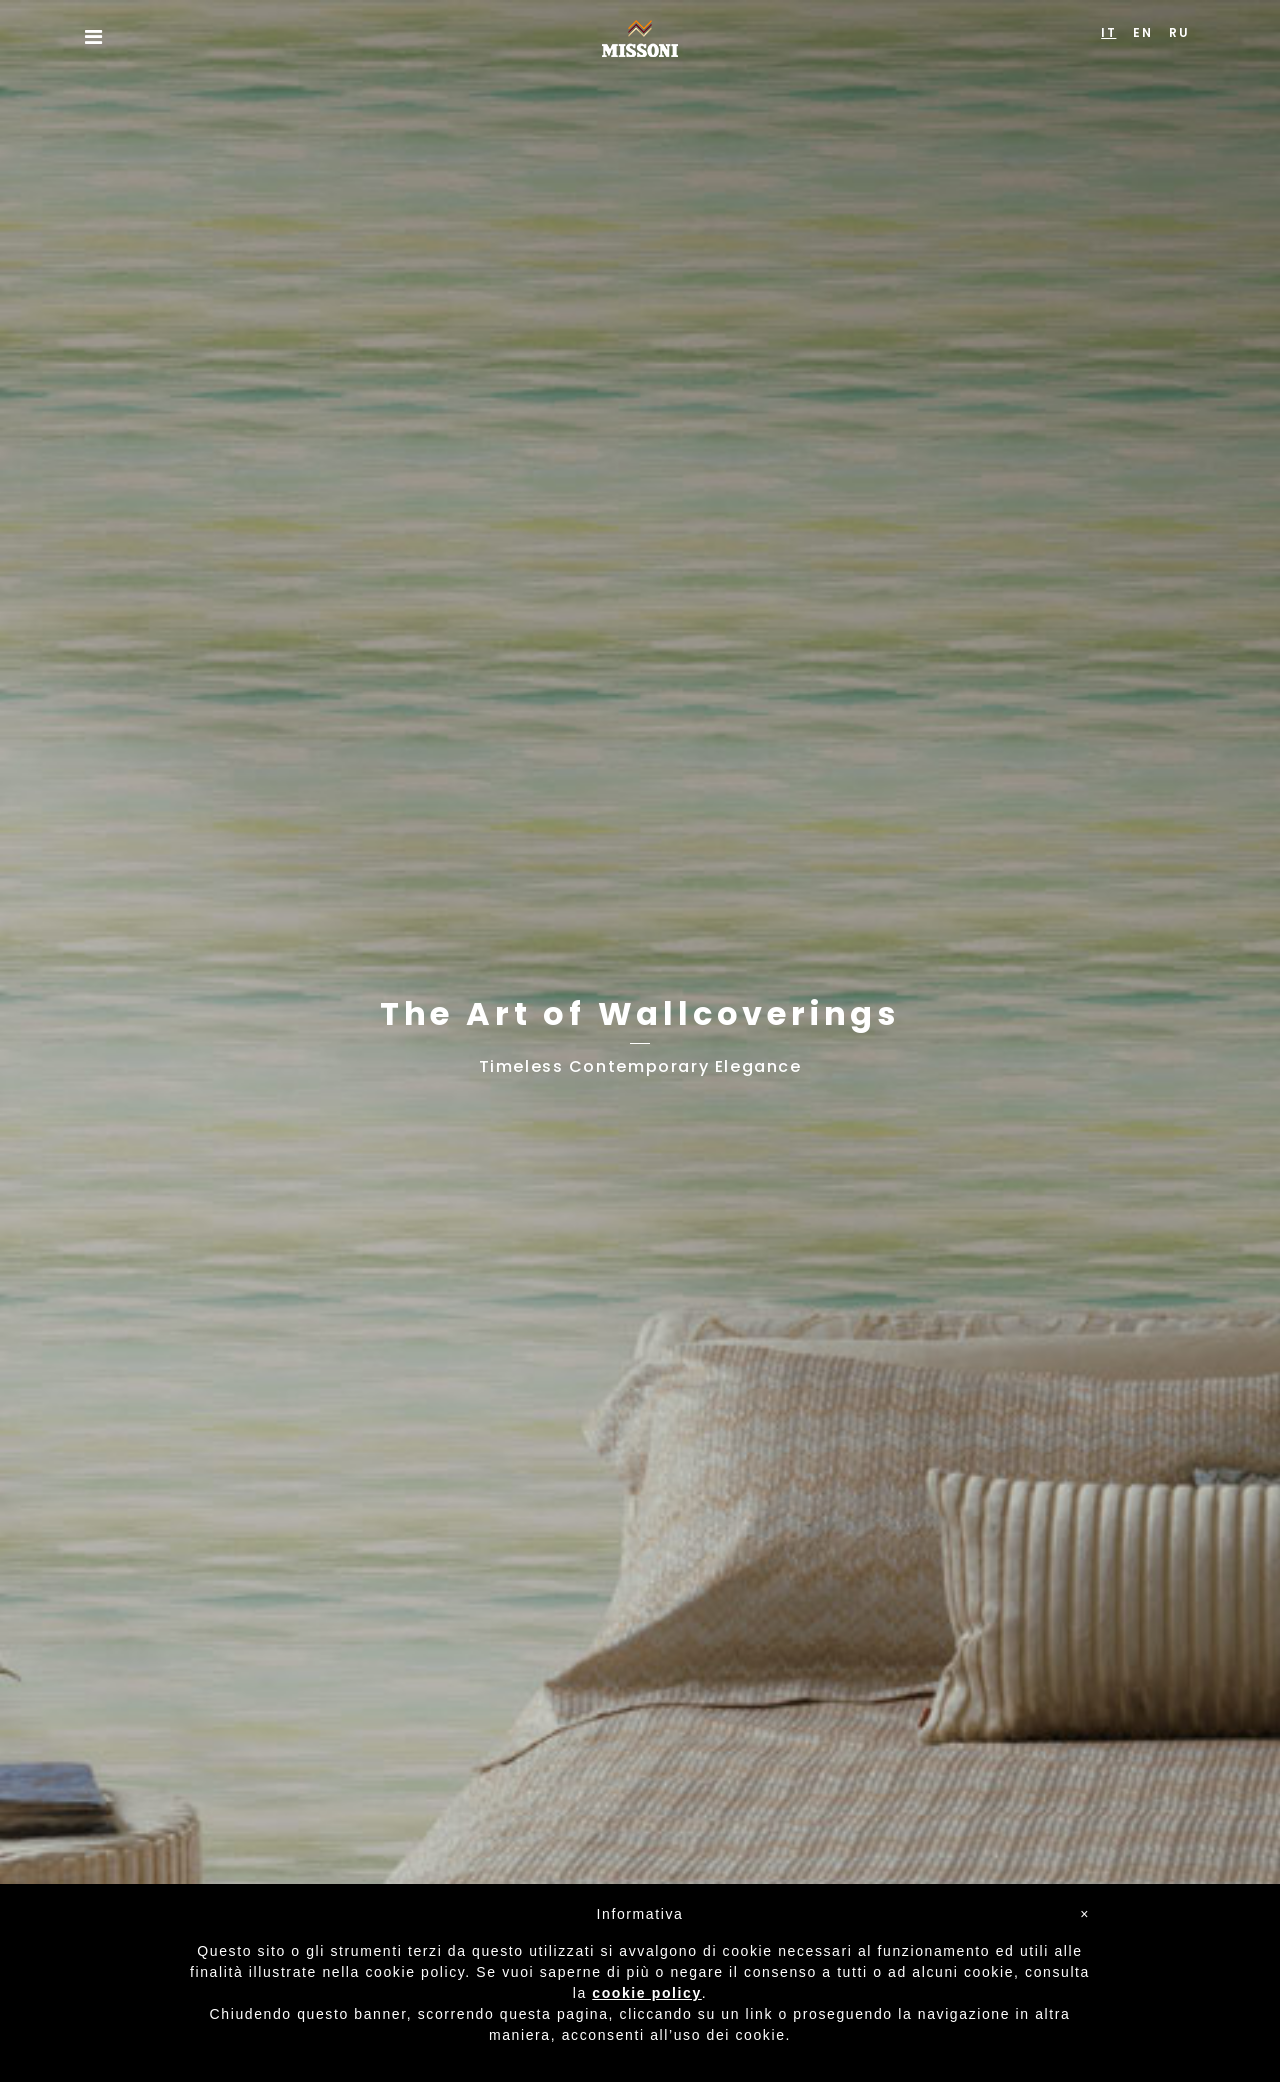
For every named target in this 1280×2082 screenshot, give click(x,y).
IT (1108, 32)
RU (1179, 32)
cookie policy (647, 1993)
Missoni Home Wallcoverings (640, 38)
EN (1142, 32)
